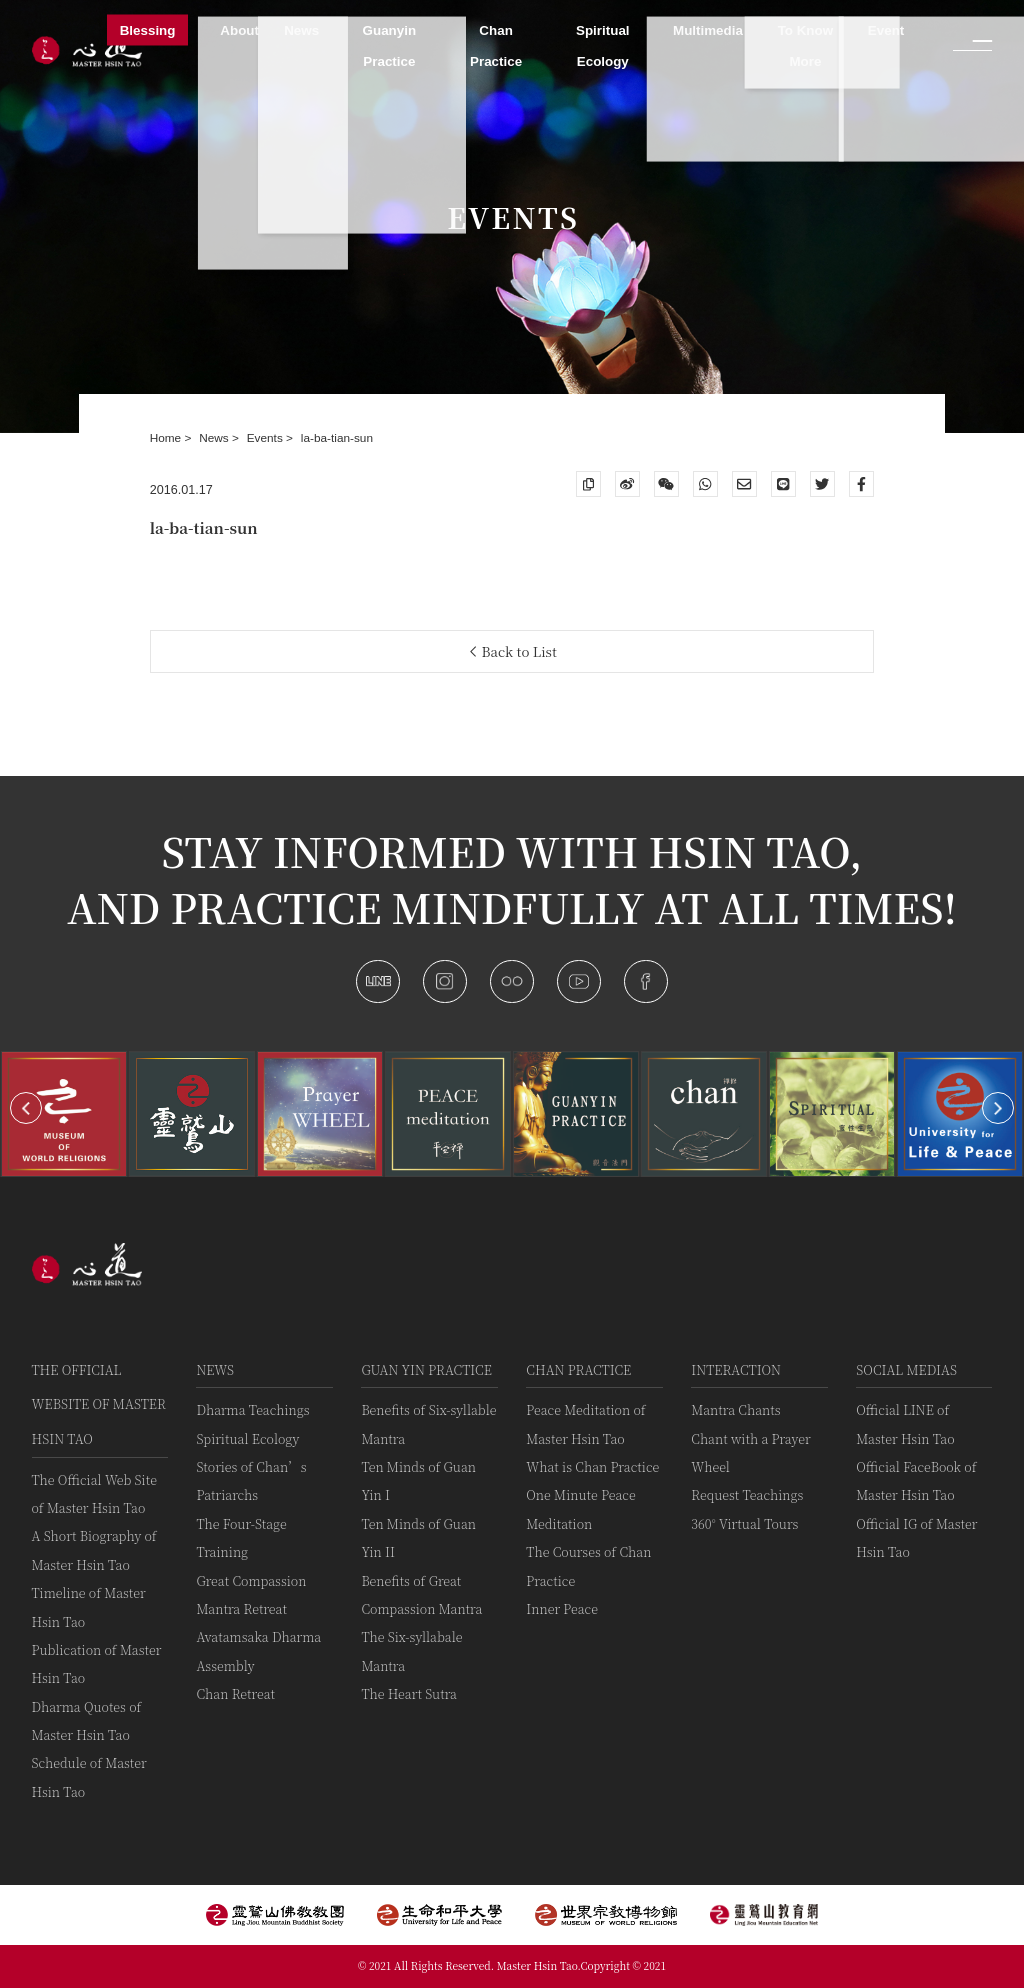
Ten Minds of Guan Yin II (418, 1537)
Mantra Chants (735, 1409)
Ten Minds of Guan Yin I (418, 1480)
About (239, 29)
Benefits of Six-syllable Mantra (428, 1423)
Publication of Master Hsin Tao (97, 1663)
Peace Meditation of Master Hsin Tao (585, 1423)
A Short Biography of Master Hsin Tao (94, 1549)
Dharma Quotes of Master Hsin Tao (87, 1720)
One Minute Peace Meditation (580, 1508)
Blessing (148, 29)
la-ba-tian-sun (337, 438)
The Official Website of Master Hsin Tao (99, 1404)
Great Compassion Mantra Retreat (251, 1594)
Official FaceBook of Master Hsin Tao (916, 1480)
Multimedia (708, 29)
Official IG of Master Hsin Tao (916, 1537)
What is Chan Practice (592, 1466)
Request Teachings (747, 1494)
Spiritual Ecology (247, 1438)
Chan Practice (578, 1369)
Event (886, 29)
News (215, 438)
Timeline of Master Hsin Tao (89, 1606)
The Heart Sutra (409, 1693)
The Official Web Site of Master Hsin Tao (94, 1493)
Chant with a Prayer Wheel (750, 1452)
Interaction (736, 1369)
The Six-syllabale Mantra (411, 1650)
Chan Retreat (235, 1693)
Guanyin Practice (390, 45)
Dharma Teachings (252, 1409)
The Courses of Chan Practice (588, 1565)
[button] (26, 1108)
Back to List (514, 651)
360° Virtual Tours (744, 1523)
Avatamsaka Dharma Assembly (258, 1650)
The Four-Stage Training (241, 1537)
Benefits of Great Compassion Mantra (421, 1594)
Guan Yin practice (426, 1369)
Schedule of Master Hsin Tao (89, 1776)
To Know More (805, 45)
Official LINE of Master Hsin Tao (905, 1423)
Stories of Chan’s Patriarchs (251, 1480)
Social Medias (906, 1369)
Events (266, 438)
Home (167, 438)
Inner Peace (562, 1608)
